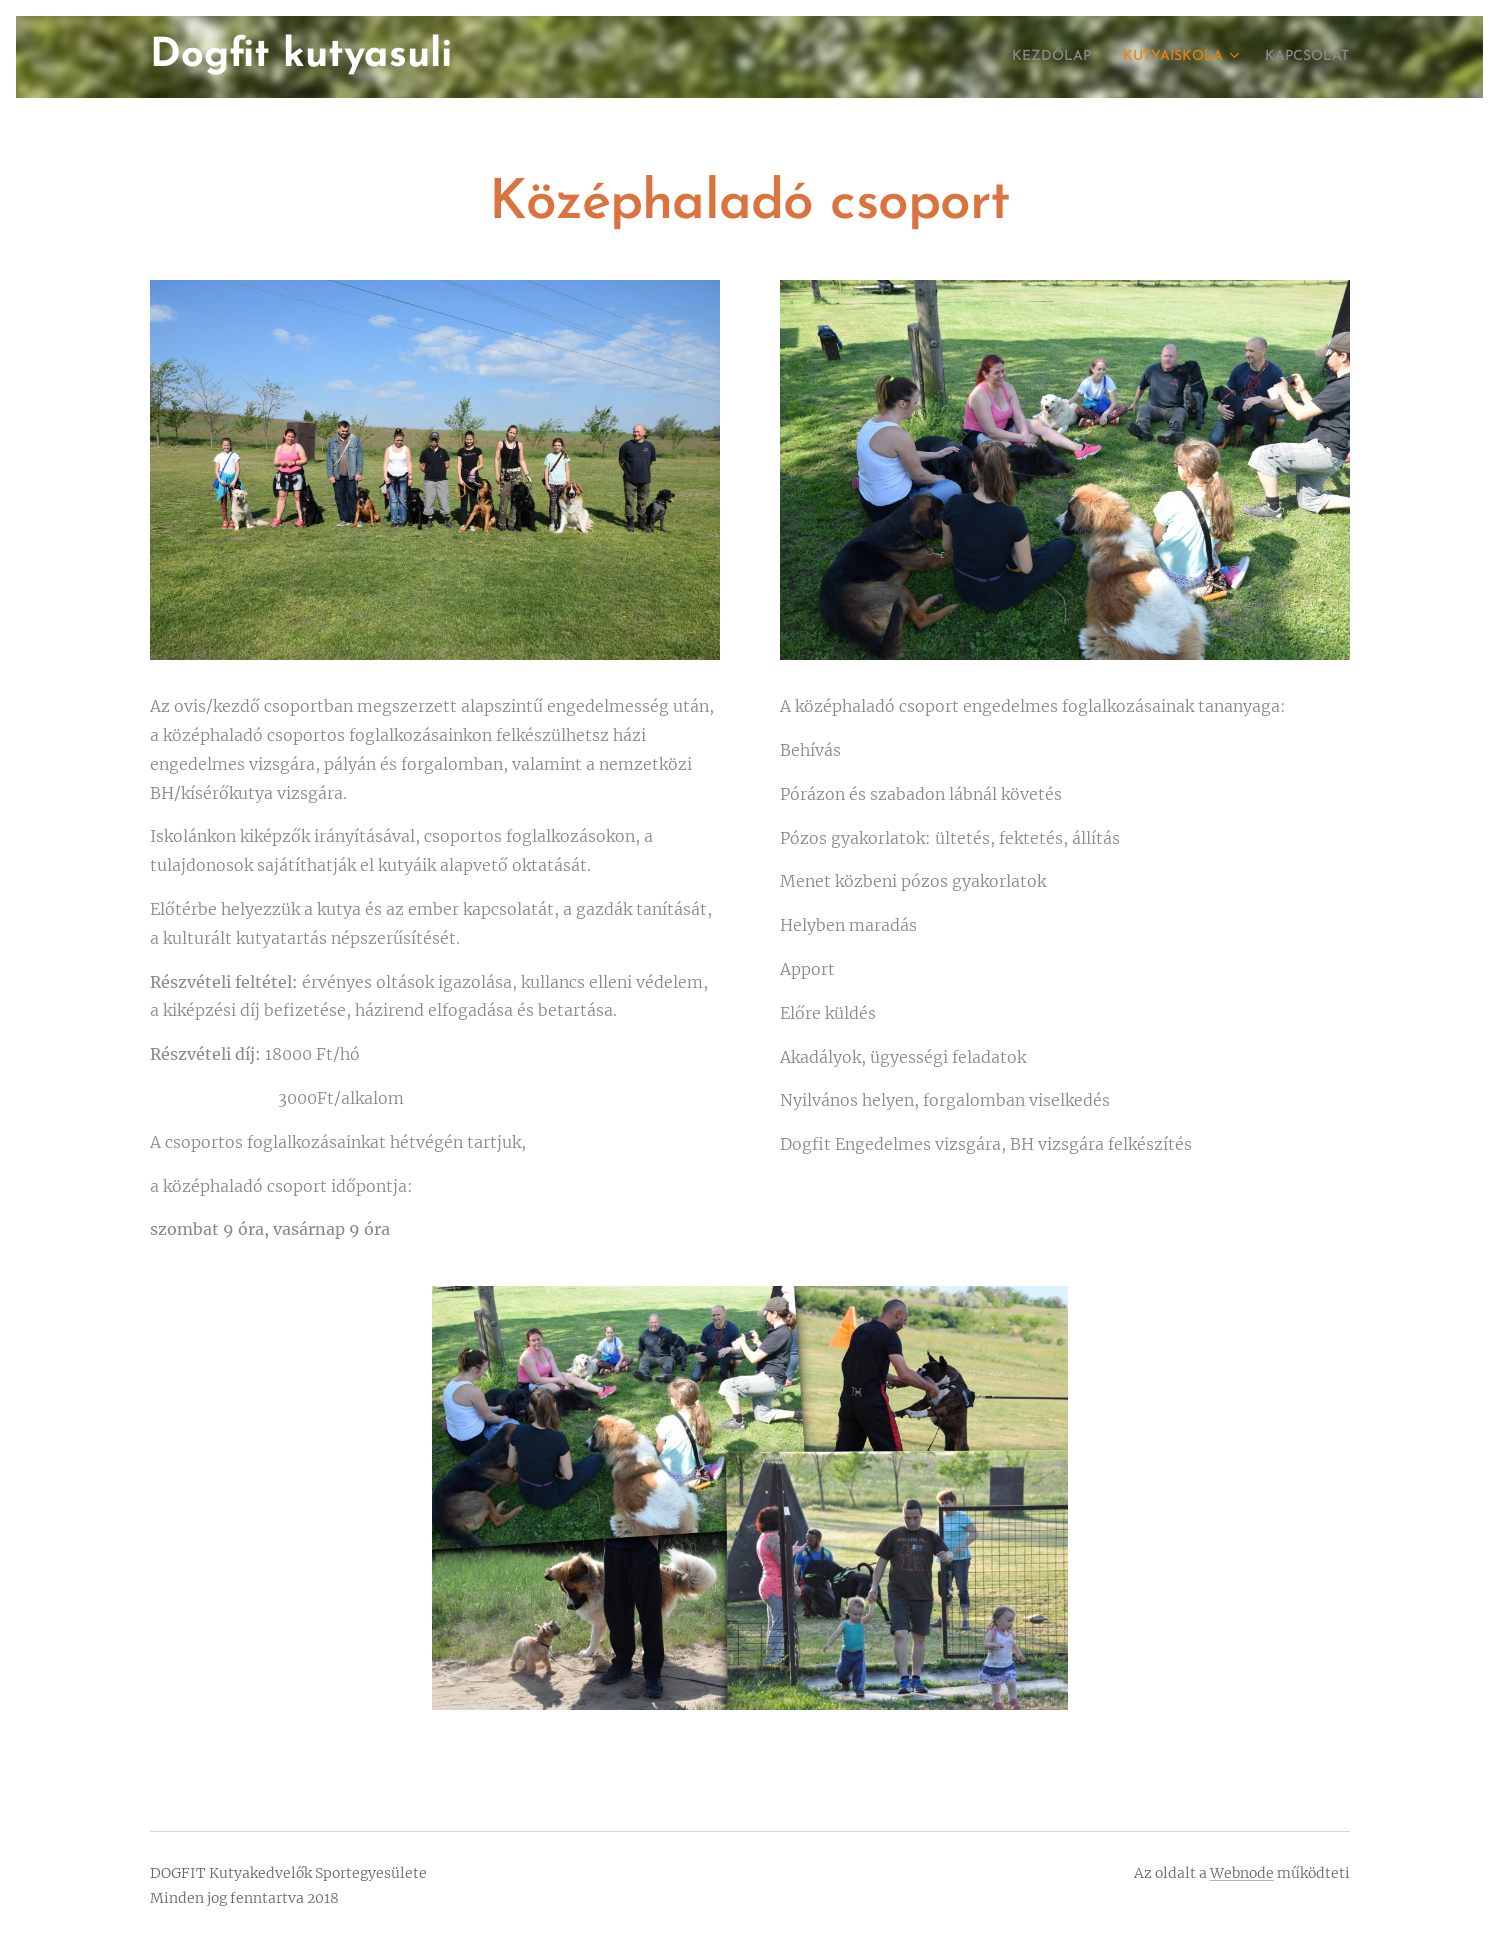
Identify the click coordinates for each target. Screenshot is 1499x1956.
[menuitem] (1023, 57)
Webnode (1242, 1873)
